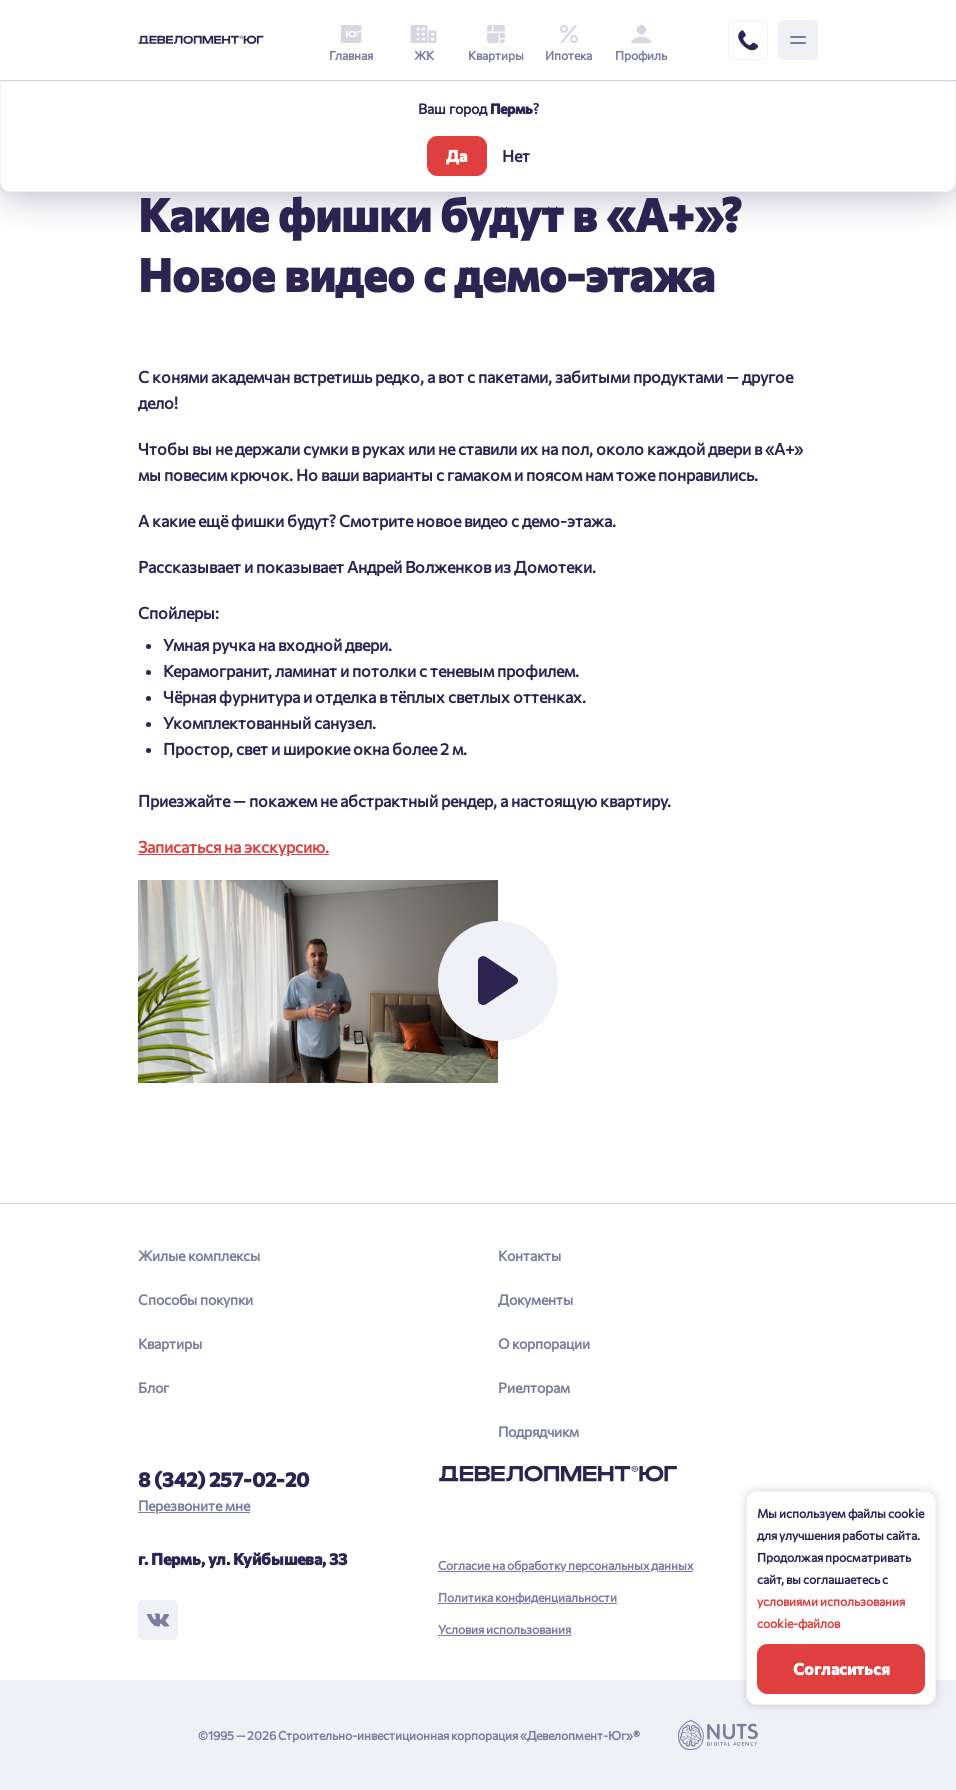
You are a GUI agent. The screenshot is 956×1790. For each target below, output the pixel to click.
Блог (153, 1387)
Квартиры (170, 1343)
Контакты (529, 1255)
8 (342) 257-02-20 (223, 1479)
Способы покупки (195, 1299)
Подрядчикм (538, 1431)
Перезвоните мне (194, 1505)
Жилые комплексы (199, 1255)
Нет (516, 155)
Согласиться (841, 1668)
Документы (535, 1299)
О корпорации (544, 1343)
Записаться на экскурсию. (233, 846)
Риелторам (534, 1387)
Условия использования (504, 1629)
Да (456, 155)
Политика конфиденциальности (527, 1597)
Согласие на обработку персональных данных (565, 1565)
